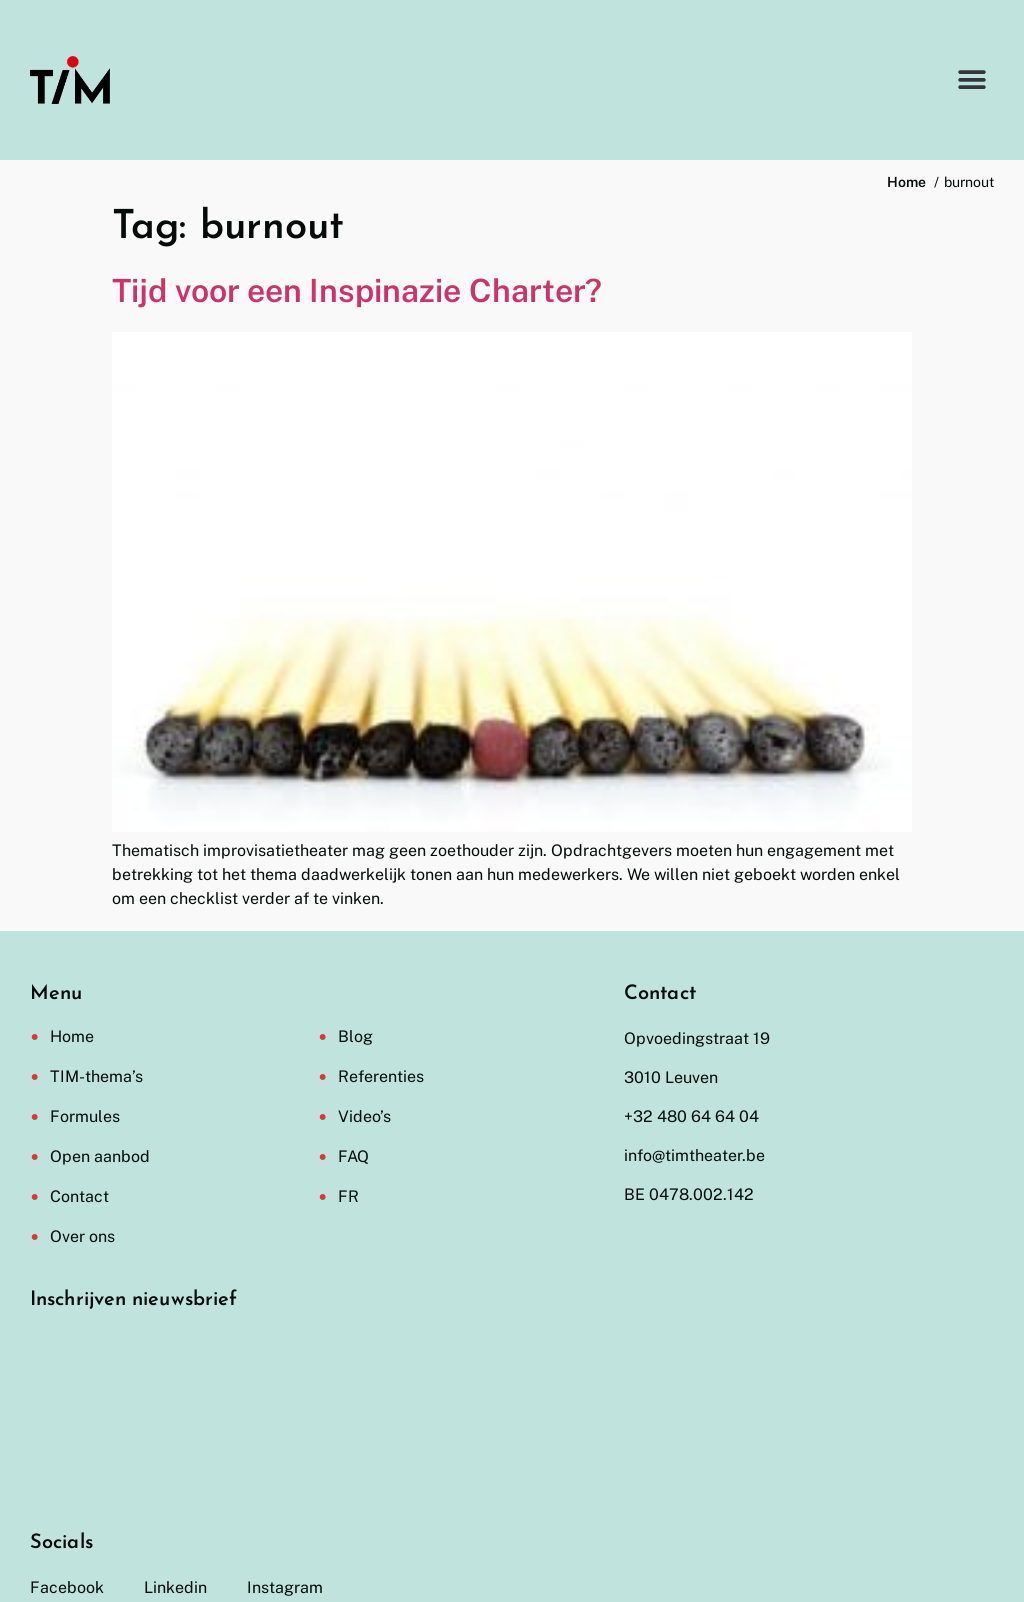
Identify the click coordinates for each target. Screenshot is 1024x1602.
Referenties (381, 1076)
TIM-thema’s (96, 1076)
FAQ (353, 1156)
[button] (971, 80)
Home (72, 1036)
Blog (355, 1036)
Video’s (364, 1116)
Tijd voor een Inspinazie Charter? (357, 290)
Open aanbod (100, 1156)
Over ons (82, 1236)
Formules (85, 1116)
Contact (79, 1196)
